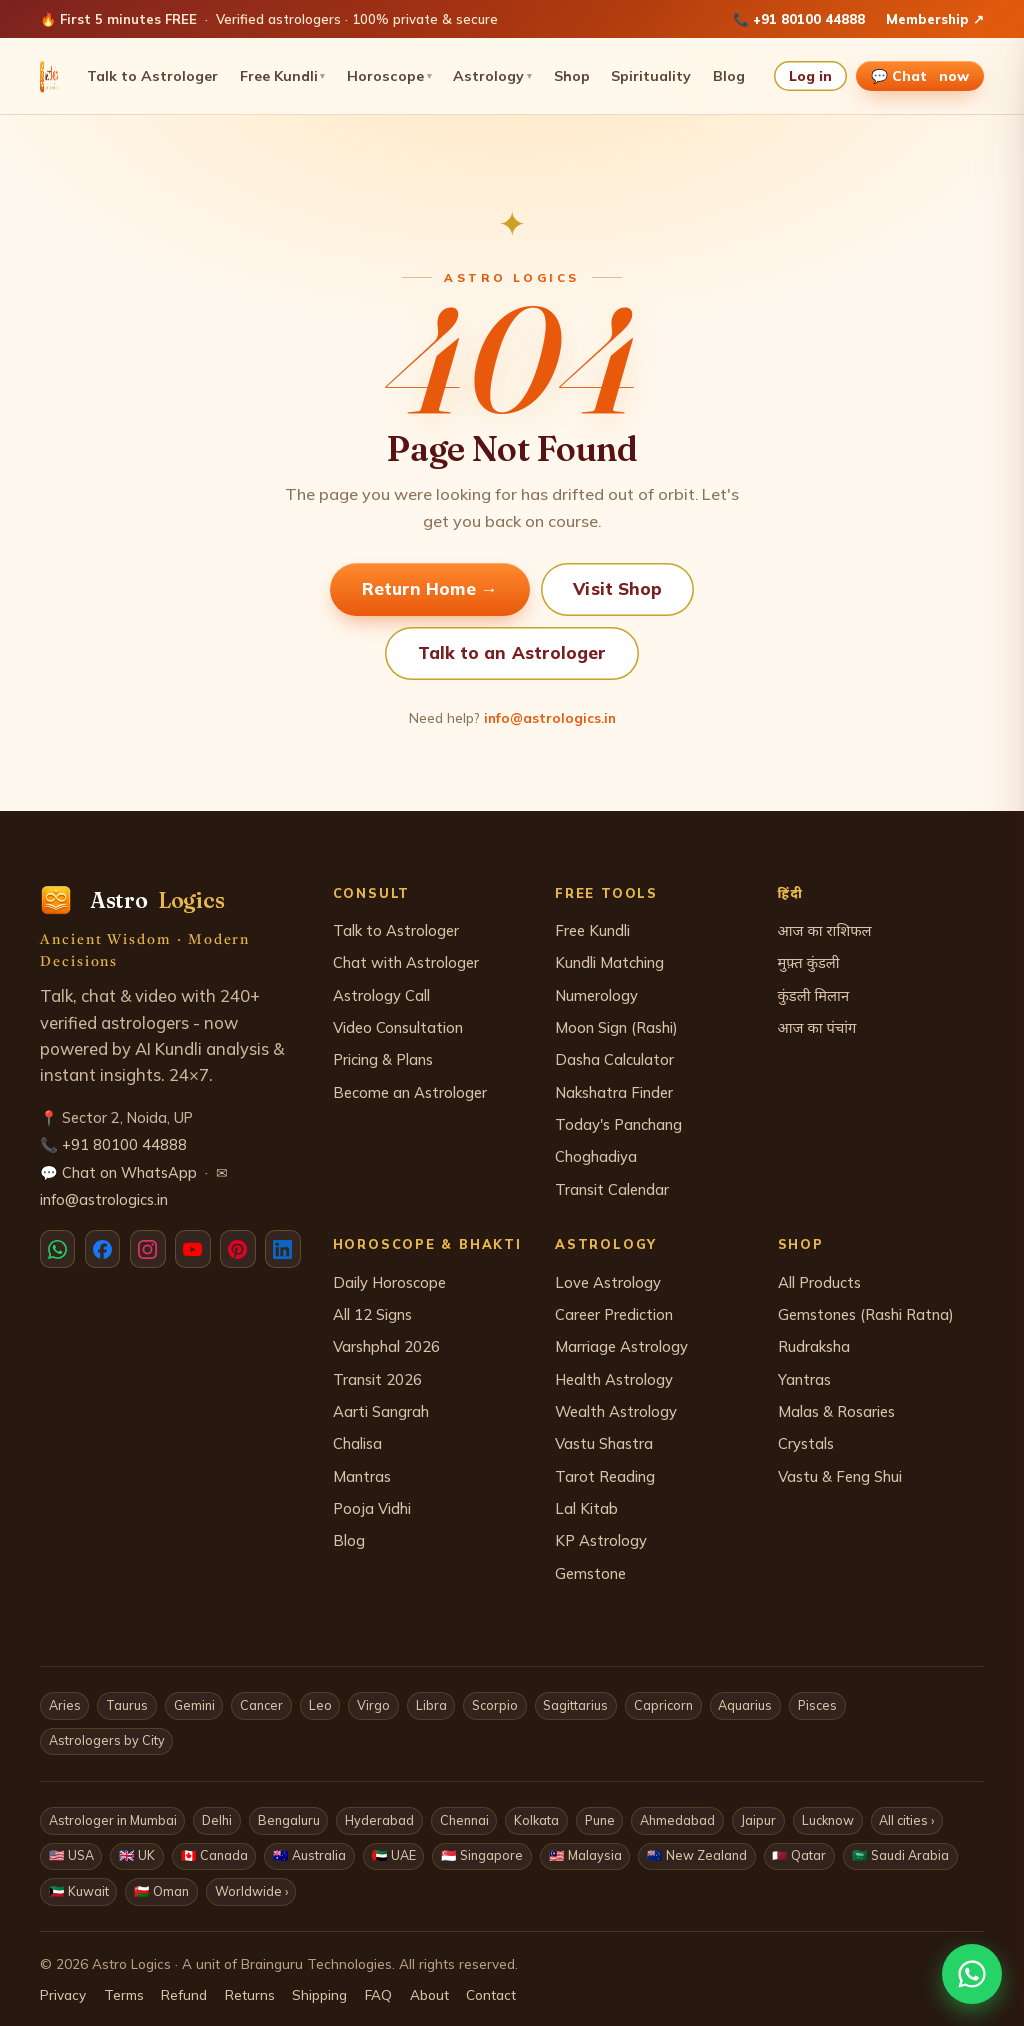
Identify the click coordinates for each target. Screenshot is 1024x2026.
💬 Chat (920, 75)
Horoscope (389, 76)
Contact (491, 1994)
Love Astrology (608, 1282)
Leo (320, 1705)
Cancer (261, 1705)
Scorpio (495, 1705)
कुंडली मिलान (814, 995)
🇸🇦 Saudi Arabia (900, 1855)
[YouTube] (192, 1249)
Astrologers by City (107, 1740)
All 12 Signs (372, 1314)
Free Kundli (283, 76)
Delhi (217, 1820)
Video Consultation (398, 1027)
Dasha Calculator (614, 1059)
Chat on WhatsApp (129, 1173)
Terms (124, 1994)
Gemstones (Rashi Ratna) (866, 1314)
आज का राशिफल (825, 930)
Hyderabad (379, 1820)
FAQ (378, 1994)
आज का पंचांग (817, 1027)
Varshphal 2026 (386, 1346)
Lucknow (828, 1820)
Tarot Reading (605, 1476)
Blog (729, 76)
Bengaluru (289, 1820)
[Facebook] (102, 1249)
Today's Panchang (618, 1124)
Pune (600, 1820)
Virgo (373, 1705)
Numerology (596, 995)
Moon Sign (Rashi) (616, 1027)
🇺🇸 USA (71, 1855)
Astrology (492, 76)
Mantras (362, 1476)
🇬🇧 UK (137, 1855)
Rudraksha (814, 1346)
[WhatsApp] (57, 1249)
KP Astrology (601, 1540)
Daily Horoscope (389, 1282)
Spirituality (651, 76)
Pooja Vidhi (372, 1508)
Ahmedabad (677, 1820)
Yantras (804, 1379)
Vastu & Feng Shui (840, 1476)
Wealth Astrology (616, 1411)
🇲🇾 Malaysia (585, 1855)
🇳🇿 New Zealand (697, 1855)
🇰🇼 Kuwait (79, 1891)
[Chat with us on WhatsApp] (972, 1974)
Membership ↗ (935, 19)
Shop (572, 76)
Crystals (806, 1443)
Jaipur (758, 1820)
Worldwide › (251, 1891)
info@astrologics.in (550, 717)
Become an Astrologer (410, 1092)
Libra (431, 1705)
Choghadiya (596, 1156)
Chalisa (357, 1443)
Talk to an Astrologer (512, 652)
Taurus (127, 1705)
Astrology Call (381, 995)
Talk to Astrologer (152, 76)
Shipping (319, 1994)
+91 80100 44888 (809, 19)
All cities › (906, 1820)
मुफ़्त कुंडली (809, 962)
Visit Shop (617, 588)
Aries (65, 1705)
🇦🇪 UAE (394, 1855)
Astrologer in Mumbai (113, 1820)
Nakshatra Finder (614, 1092)
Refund (184, 1994)
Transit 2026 (377, 1379)
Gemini (194, 1705)
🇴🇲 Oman (161, 1891)
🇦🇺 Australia (309, 1855)
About (429, 1994)
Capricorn (663, 1705)
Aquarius (745, 1705)
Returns (250, 1994)
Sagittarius (575, 1705)
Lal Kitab (586, 1508)
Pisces (817, 1705)
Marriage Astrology (621, 1346)
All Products (819, 1282)
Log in (810, 75)
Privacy (63, 1994)
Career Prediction (614, 1314)
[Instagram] (147, 1249)
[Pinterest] (237, 1249)
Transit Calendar (612, 1189)
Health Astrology (614, 1379)
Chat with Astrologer (406, 962)
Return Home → (430, 588)
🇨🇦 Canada (214, 1855)
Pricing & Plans (383, 1059)
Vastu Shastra (604, 1443)
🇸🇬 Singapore (482, 1855)
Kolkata (536, 1820)
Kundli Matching (609, 962)
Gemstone (590, 1573)
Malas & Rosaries (836, 1411)
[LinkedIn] (282, 1249)
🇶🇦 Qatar (799, 1855)
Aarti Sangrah (381, 1411)
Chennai (464, 1820)
